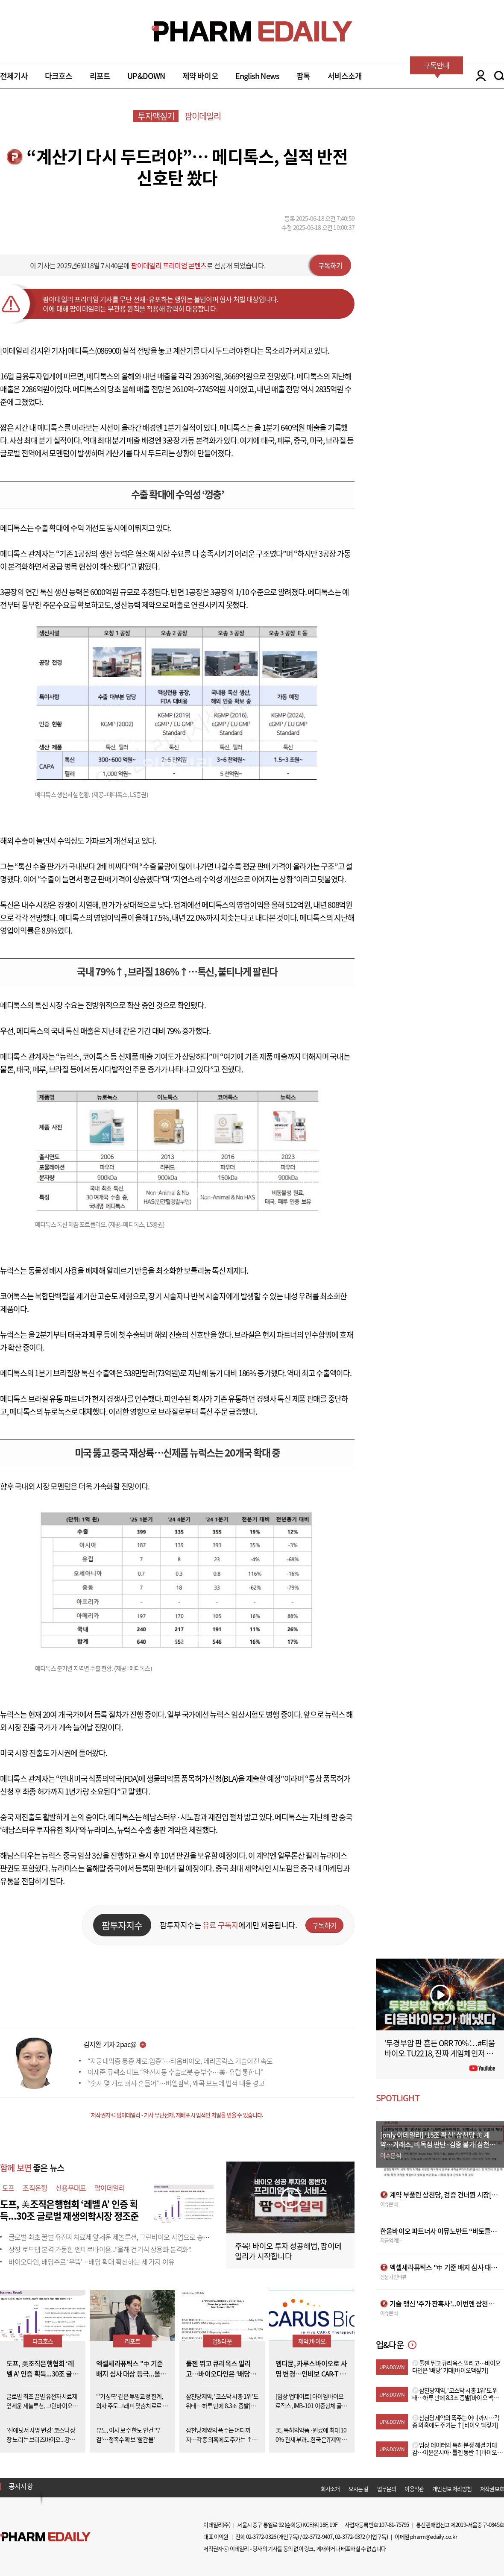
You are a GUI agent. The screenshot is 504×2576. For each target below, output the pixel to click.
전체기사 (14, 76)
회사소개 (330, 2489)
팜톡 (303, 76)
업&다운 (222, 2341)
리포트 (100, 76)
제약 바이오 (200, 76)
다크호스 (59, 76)
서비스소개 (345, 76)
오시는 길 (359, 2489)
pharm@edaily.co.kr (433, 2536)
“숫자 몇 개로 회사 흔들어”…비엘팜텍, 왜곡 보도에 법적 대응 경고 (176, 2083)
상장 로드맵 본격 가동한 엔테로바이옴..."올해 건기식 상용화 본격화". (100, 2249)
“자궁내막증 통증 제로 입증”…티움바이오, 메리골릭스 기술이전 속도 (180, 2061)
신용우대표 (71, 2187)
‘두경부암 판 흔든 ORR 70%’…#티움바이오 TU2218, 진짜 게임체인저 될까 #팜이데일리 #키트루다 (439, 2053)
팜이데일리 (203, 116)
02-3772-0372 (350, 2536)
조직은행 (35, 2187)
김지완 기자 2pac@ (109, 2044)
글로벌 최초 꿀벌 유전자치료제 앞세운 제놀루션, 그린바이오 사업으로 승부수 (112, 2237)
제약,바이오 (311, 2341)
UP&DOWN (146, 76)
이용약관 (414, 2489)
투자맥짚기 (156, 116)
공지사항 (21, 2486)
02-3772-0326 (261, 2536)
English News (257, 76)
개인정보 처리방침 (452, 2489)
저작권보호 (492, 2489)
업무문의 (386, 2489)
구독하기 (330, 265)
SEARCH (499, 75)
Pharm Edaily (45, 2536)
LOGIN (478, 75)
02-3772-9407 (317, 2536)
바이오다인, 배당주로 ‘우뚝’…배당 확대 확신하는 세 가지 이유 (91, 2261)
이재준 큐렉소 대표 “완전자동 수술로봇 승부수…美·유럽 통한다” (175, 2072)
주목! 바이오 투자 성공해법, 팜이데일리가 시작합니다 (288, 2251)
